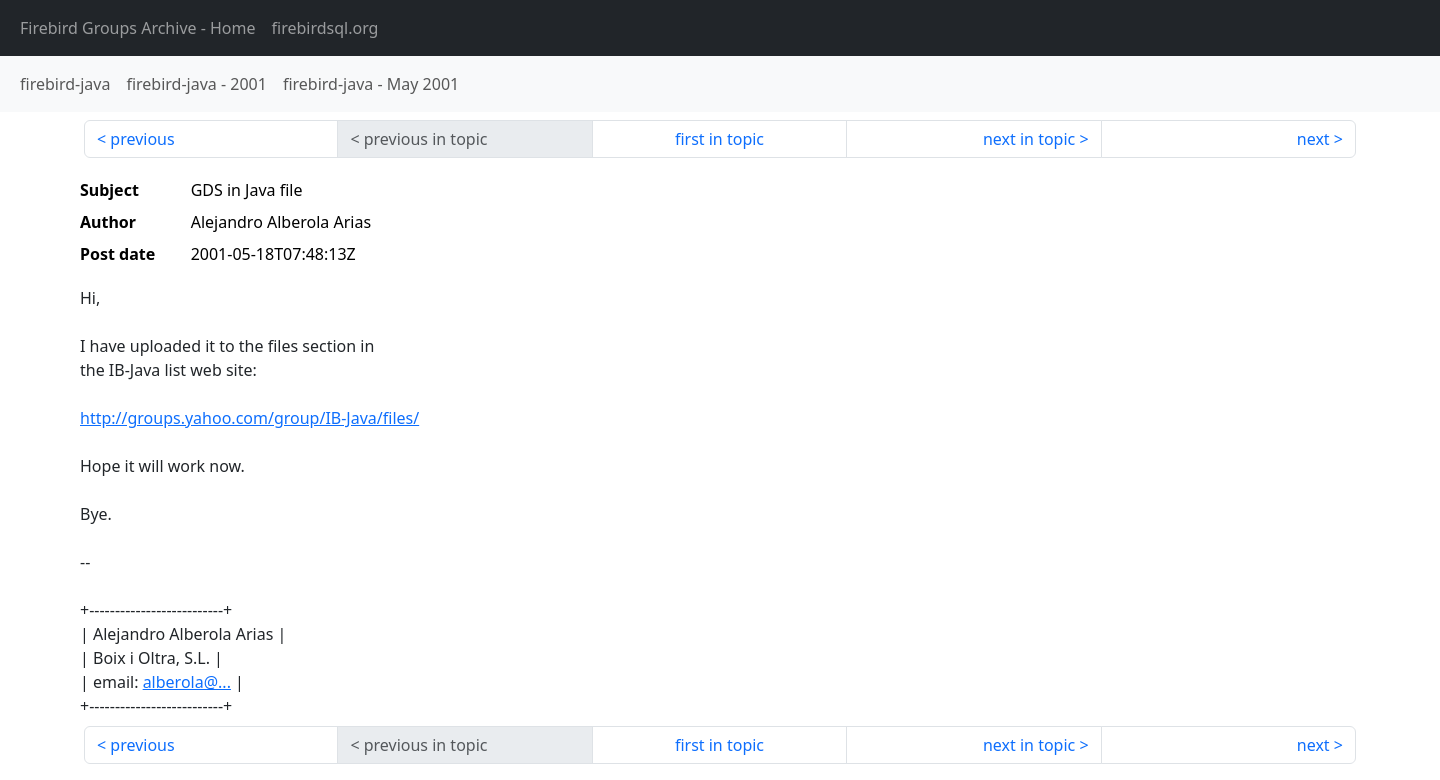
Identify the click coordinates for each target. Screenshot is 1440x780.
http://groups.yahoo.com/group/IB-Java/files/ (249, 418)
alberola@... (187, 682)
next (1313, 139)
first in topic (719, 139)
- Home (138, 28)
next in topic (1029, 139)
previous (142, 139)
